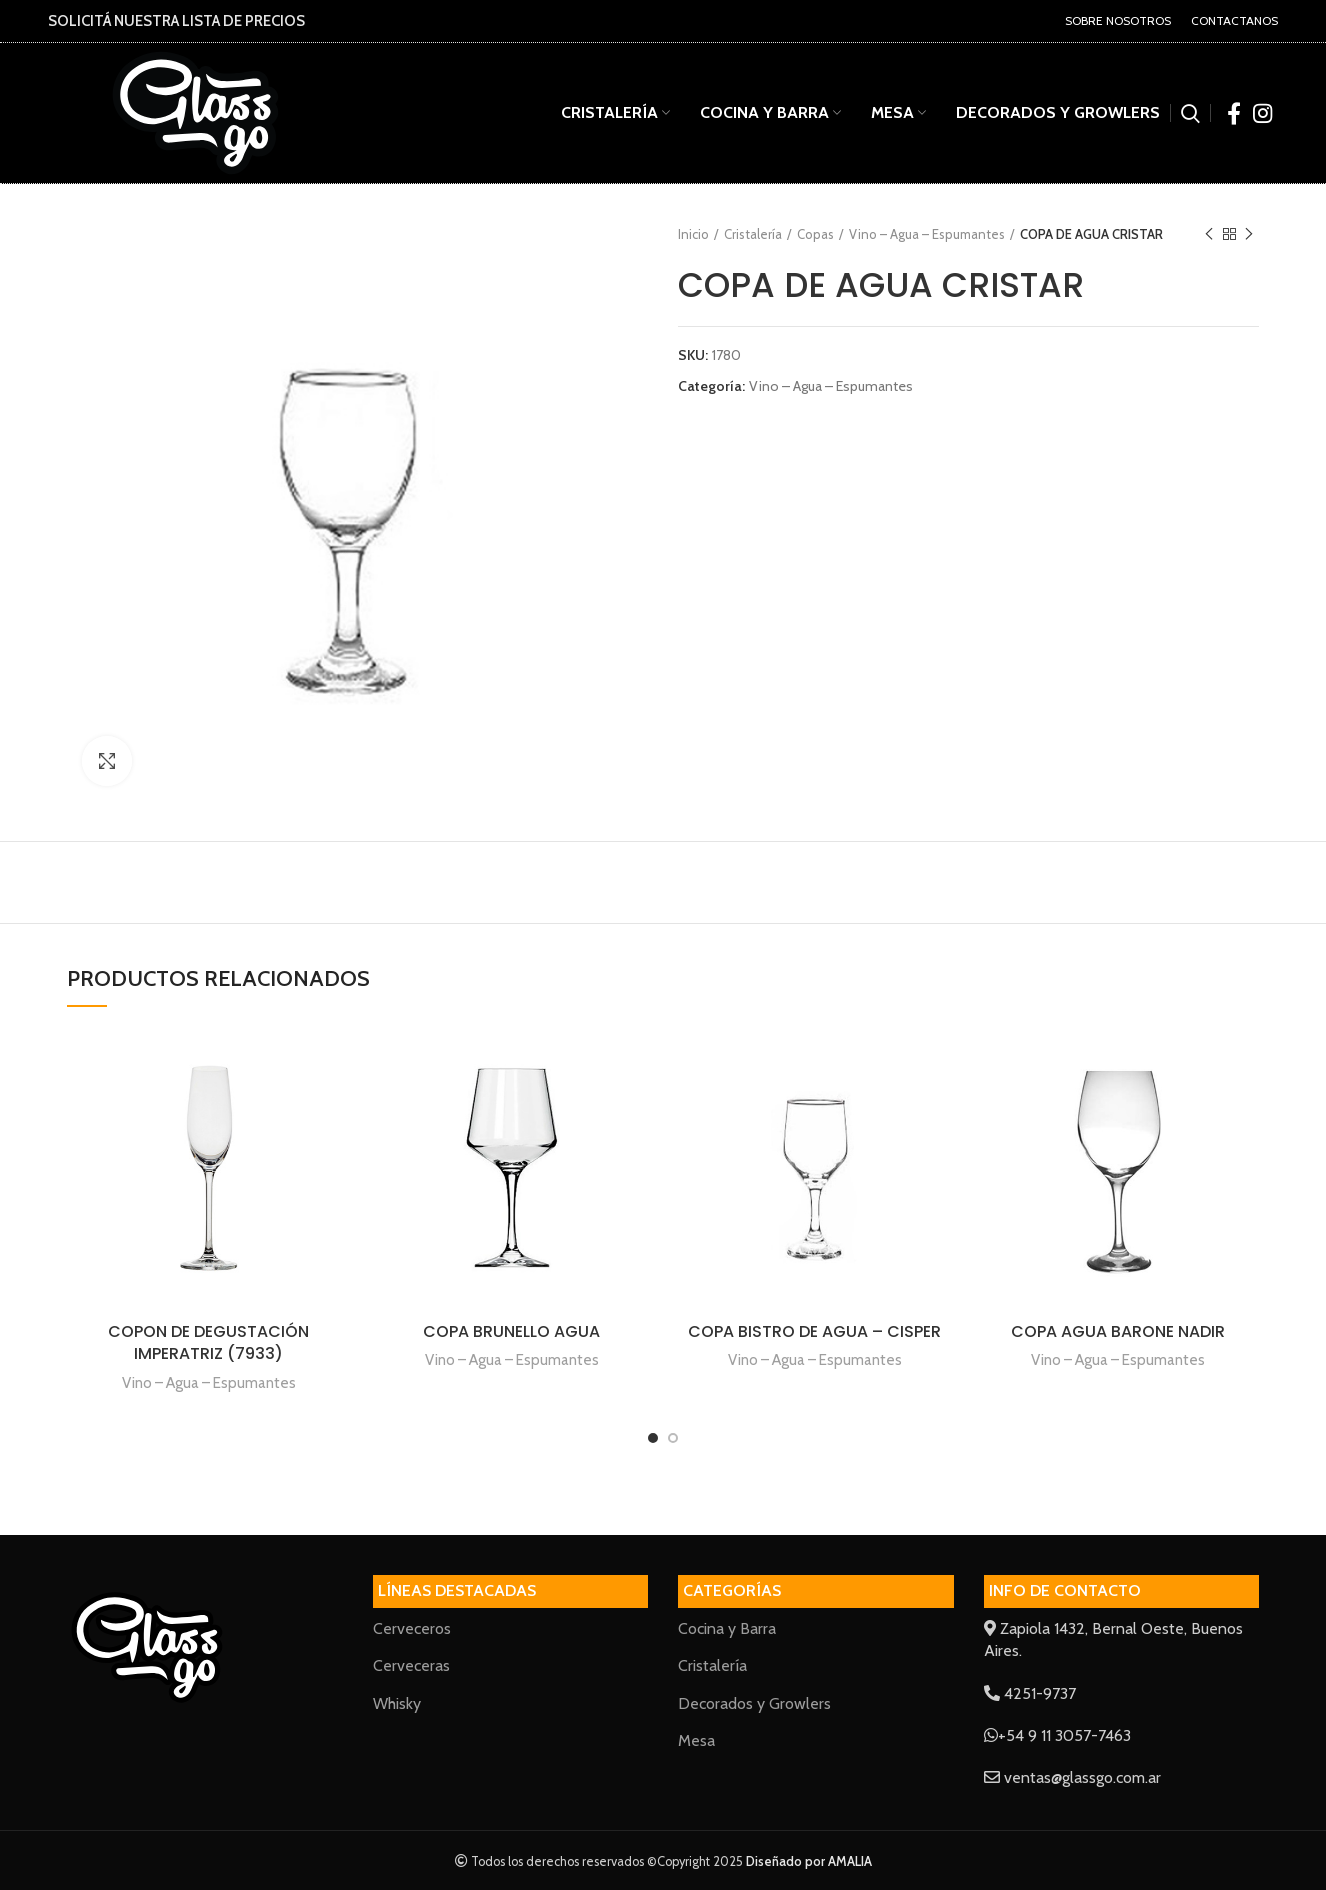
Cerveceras (411, 1665)
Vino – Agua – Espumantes (927, 234)
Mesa (696, 1740)
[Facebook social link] (1234, 113)
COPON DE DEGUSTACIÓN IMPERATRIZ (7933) (208, 1342)
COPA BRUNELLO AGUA (511, 1331)
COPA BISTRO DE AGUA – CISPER (814, 1331)
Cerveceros (412, 1628)
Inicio (693, 234)
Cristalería (753, 234)
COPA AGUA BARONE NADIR (1118, 1331)
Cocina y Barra (727, 1628)
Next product (1249, 234)
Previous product (1209, 234)
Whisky (397, 1703)
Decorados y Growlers (754, 1703)
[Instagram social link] (1262, 113)
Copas (815, 234)
